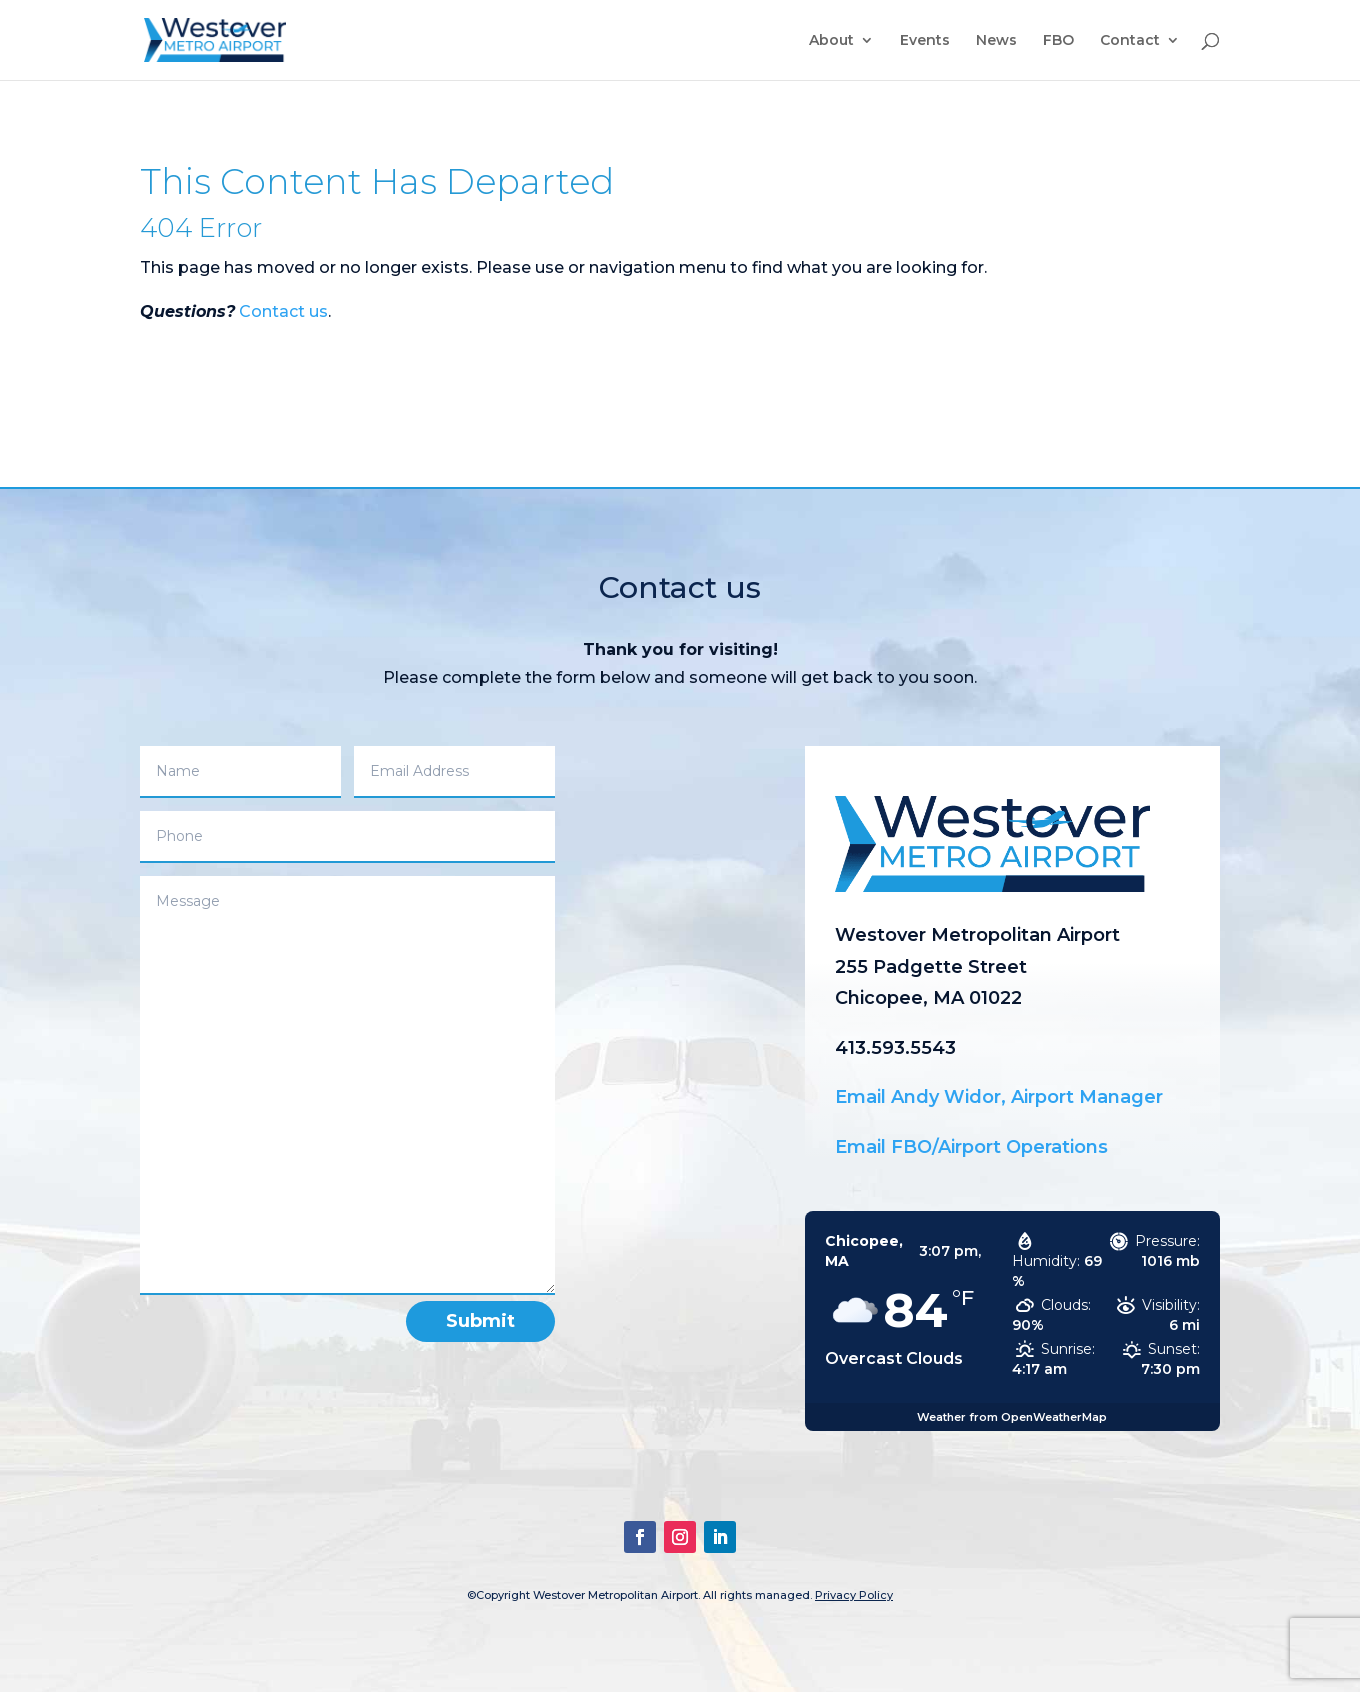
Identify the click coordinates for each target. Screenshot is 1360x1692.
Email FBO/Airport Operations (971, 1147)
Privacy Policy (854, 1595)
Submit (480, 1321)
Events (925, 41)
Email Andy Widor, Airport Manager (999, 1097)
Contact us (283, 311)
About (831, 41)
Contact (1130, 41)
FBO (1058, 41)
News (996, 41)
